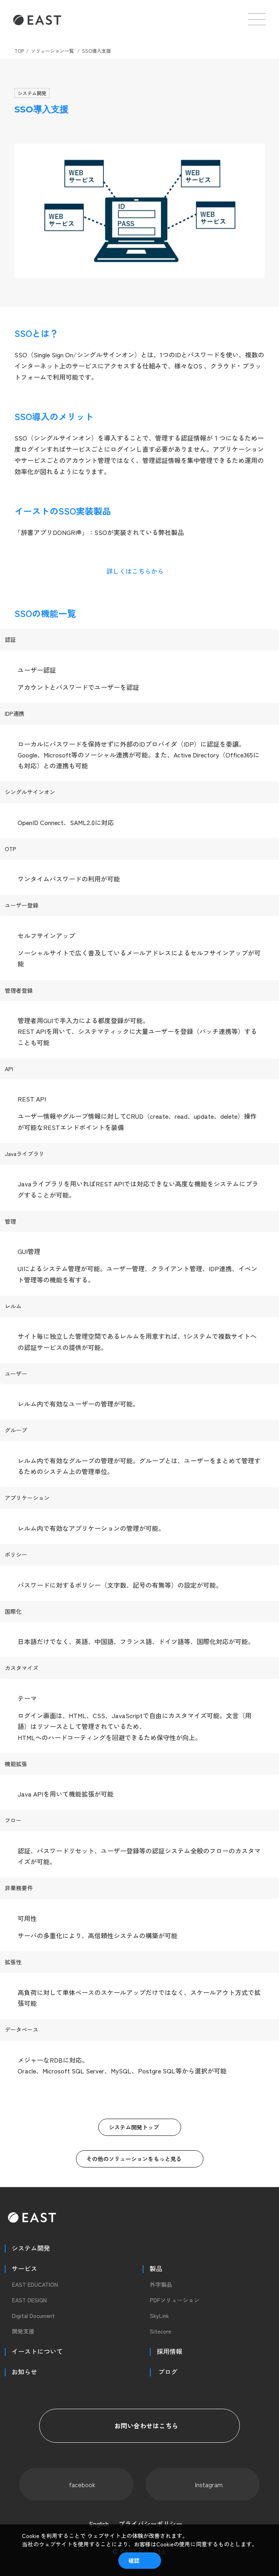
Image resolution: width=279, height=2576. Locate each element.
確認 (134, 2560)
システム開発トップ (134, 2127)
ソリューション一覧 (52, 50)
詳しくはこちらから (135, 571)
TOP (19, 50)
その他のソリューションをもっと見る (133, 2159)
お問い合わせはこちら (139, 2425)
